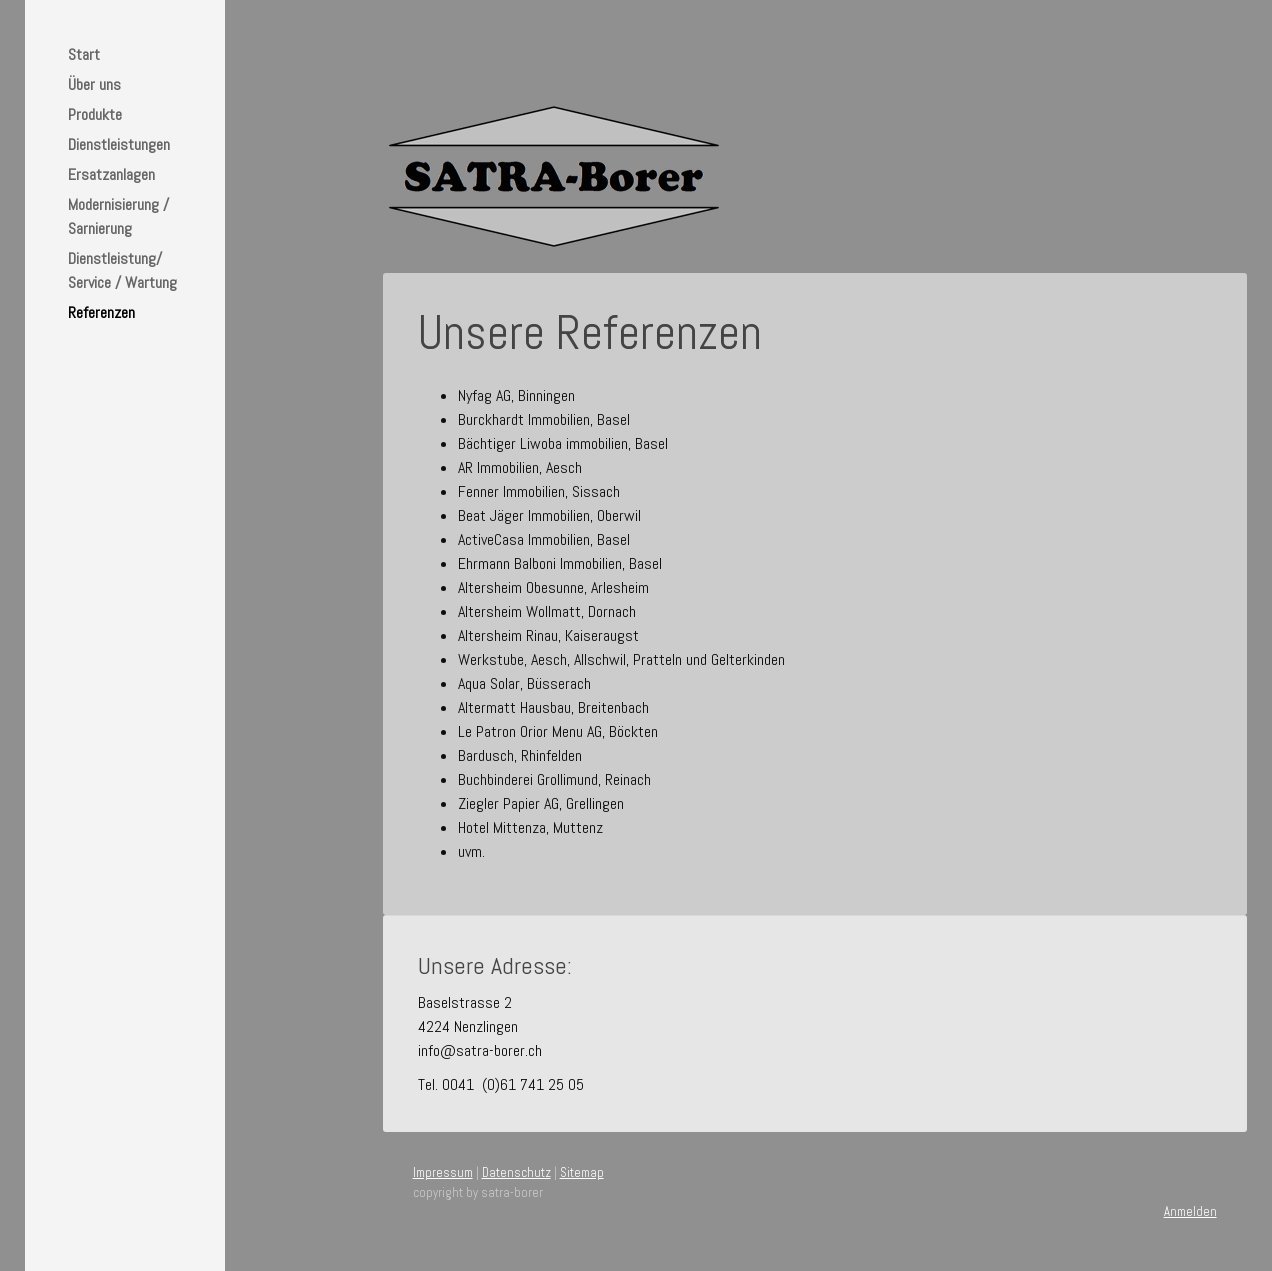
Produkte (95, 114)
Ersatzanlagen (111, 174)
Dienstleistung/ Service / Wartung (122, 270)
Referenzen (101, 312)
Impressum (443, 1172)
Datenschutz (516, 1172)
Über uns (94, 84)
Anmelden (1190, 1211)
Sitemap (582, 1172)
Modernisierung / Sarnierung (118, 216)
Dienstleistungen (119, 144)
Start (84, 54)
